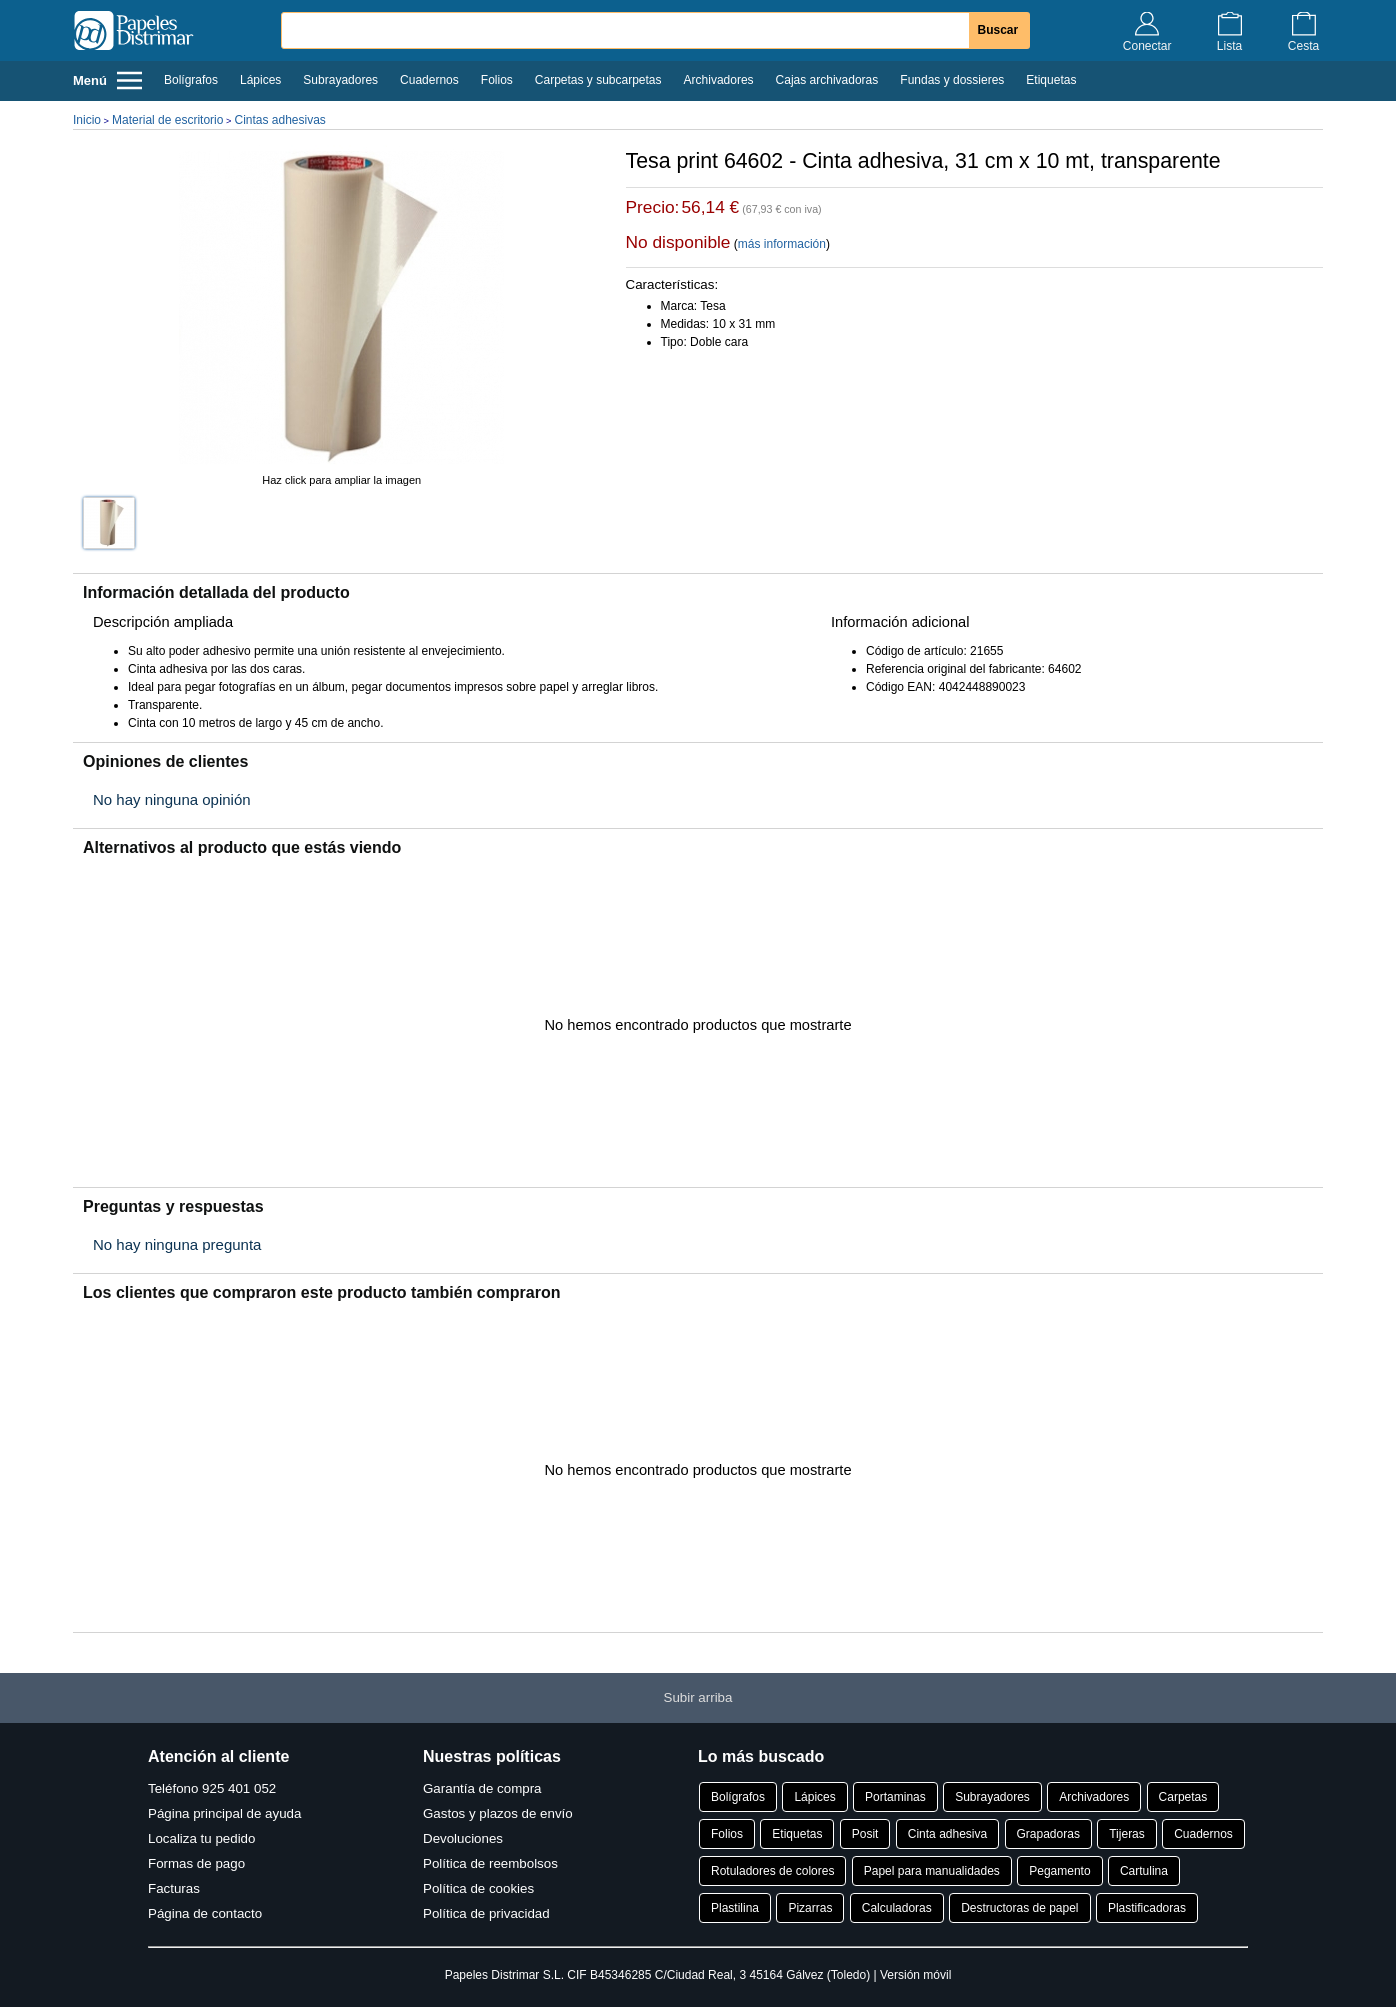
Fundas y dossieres (952, 80)
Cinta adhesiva (947, 1834)
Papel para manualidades (932, 1871)
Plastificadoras (1147, 1908)
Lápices (260, 80)
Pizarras (810, 1908)
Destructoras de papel (1019, 1908)
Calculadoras (897, 1908)
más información (782, 244)
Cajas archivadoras (827, 80)
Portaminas (895, 1797)
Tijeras (1127, 1834)
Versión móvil (915, 1975)
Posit (865, 1834)
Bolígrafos (191, 80)
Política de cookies (478, 1888)
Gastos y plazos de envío (498, 1813)
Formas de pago (196, 1863)
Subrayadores (340, 80)
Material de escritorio (167, 120)
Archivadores (719, 80)
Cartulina (1144, 1871)
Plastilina (735, 1908)
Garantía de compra (482, 1788)
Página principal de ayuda (224, 1813)
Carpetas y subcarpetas (598, 80)
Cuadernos (429, 80)
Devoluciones (463, 1838)
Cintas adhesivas (279, 120)
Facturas (174, 1888)
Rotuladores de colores (772, 1871)
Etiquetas (1051, 80)
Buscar (998, 30)
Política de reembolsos (490, 1863)
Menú (107, 80)
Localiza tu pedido (201, 1838)
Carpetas (1183, 1797)
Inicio (87, 120)
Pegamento (1059, 1871)
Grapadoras (1048, 1834)
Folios (497, 80)
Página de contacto (205, 1913)
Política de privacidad (486, 1913)
